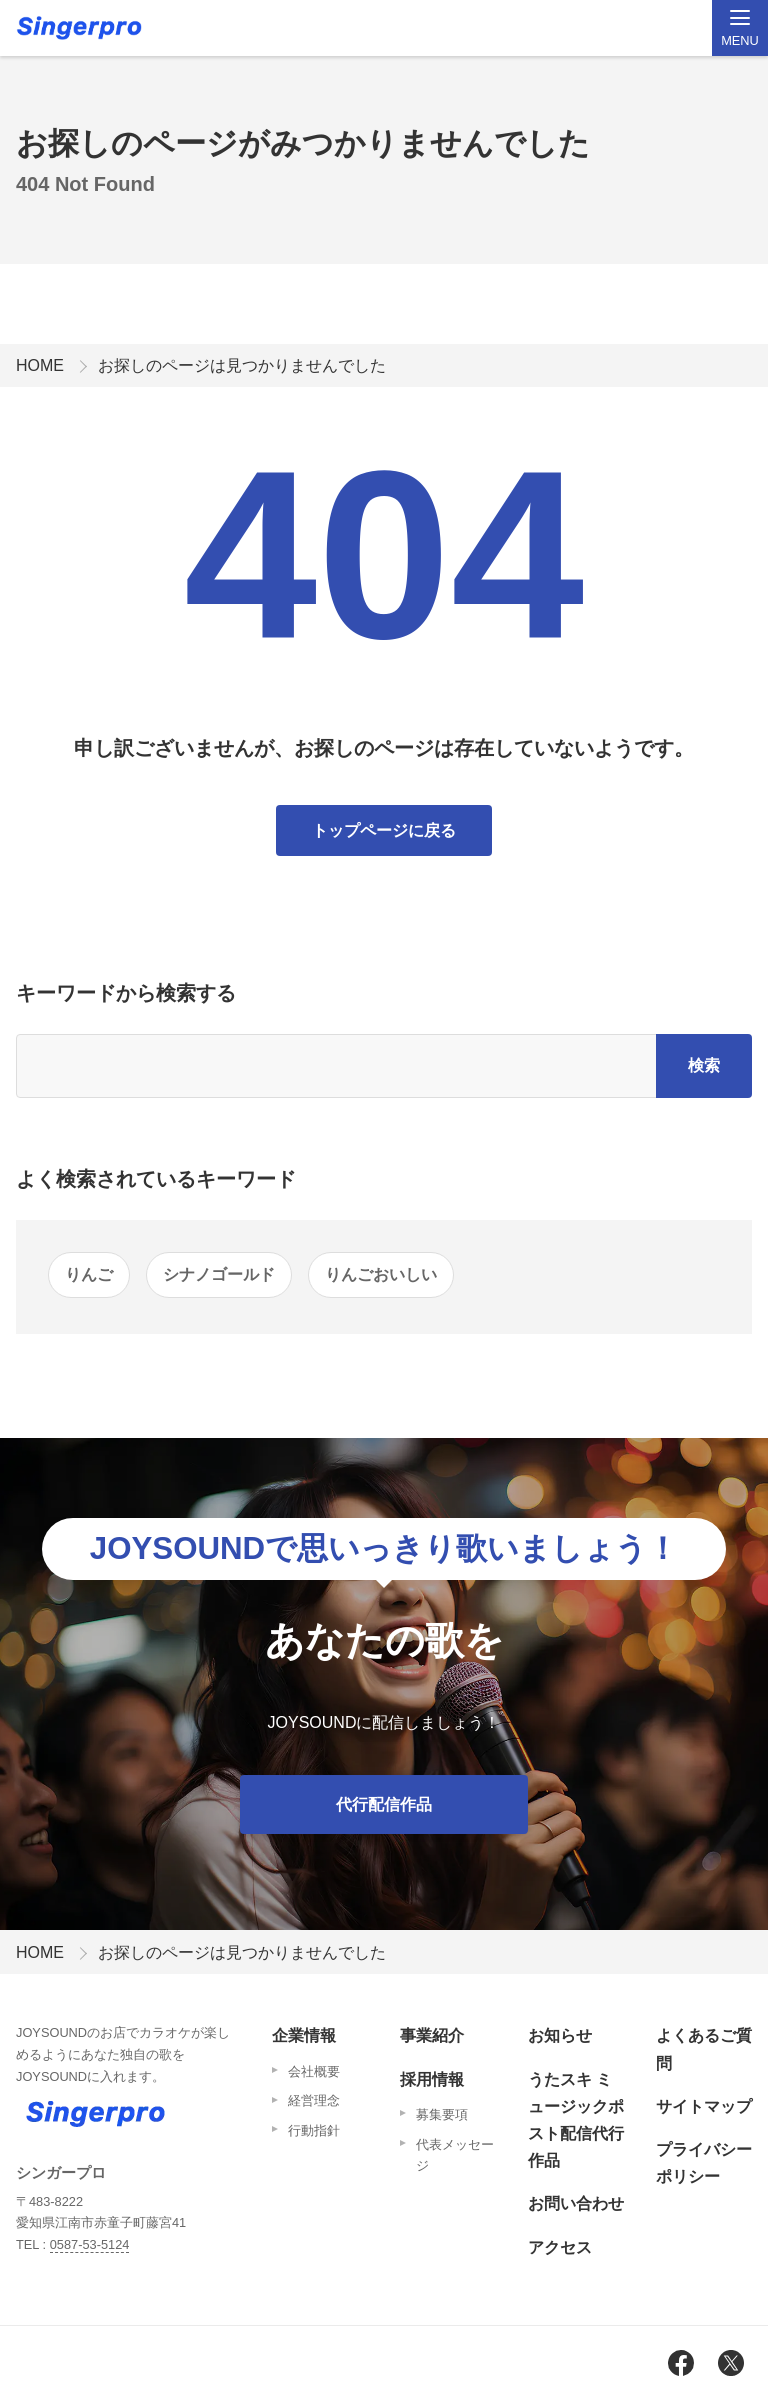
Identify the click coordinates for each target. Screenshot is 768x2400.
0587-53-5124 (90, 2244)
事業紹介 (432, 2035)
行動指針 (314, 2130)
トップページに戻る (384, 830)
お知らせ (560, 2035)
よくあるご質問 (704, 2049)
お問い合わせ (576, 2203)
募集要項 (442, 2114)
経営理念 (314, 2100)
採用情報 (432, 2079)
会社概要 (314, 2071)
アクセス (560, 2247)
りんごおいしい (381, 1274)
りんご (89, 1274)
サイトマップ (704, 2106)
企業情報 (304, 2035)
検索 (704, 1065)
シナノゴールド (219, 1274)
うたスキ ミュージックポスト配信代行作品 (576, 2120)
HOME (40, 365)
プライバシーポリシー (704, 2163)
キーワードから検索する (126, 993)
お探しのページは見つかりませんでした (242, 365)
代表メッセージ (455, 2155)
